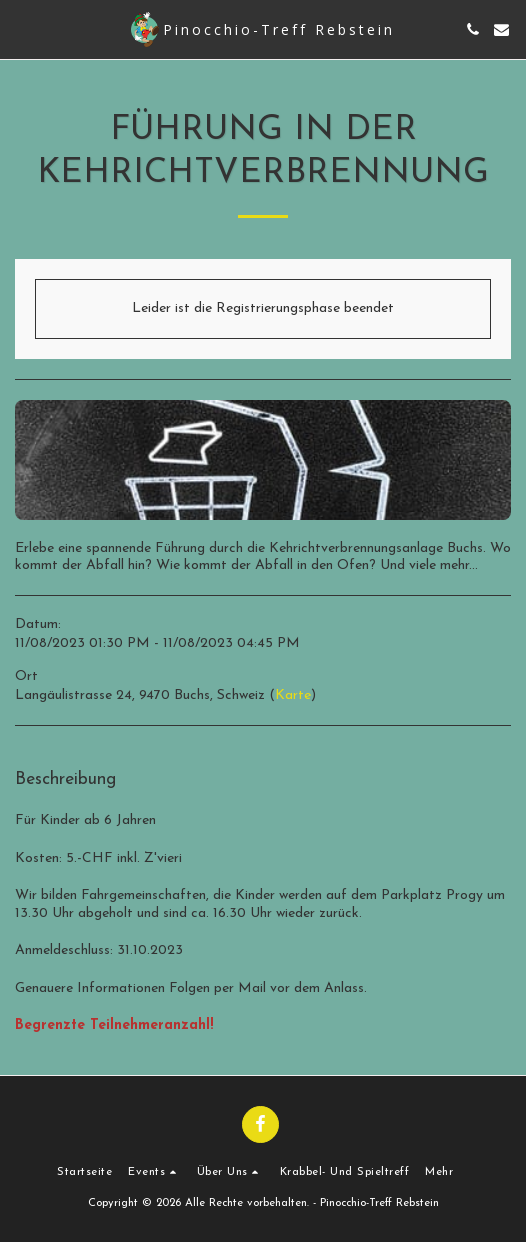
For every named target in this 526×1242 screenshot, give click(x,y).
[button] (22, 29)
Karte (293, 695)
